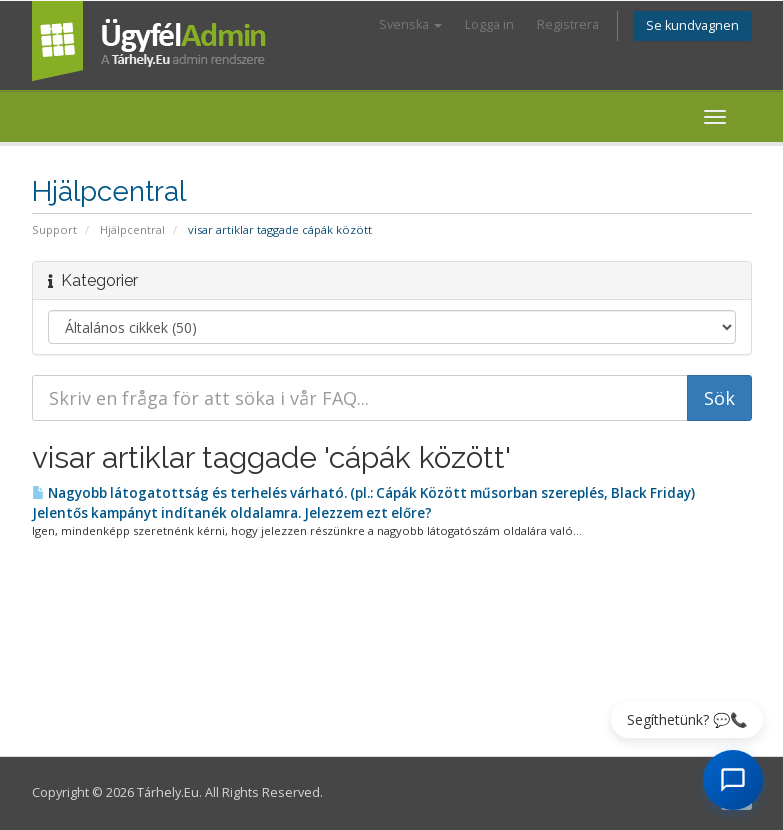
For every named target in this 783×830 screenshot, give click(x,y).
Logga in (489, 24)
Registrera (568, 24)
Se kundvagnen (692, 25)
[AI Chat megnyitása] (733, 780)
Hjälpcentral (132, 229)
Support (54, 229)
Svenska (410, 24)
